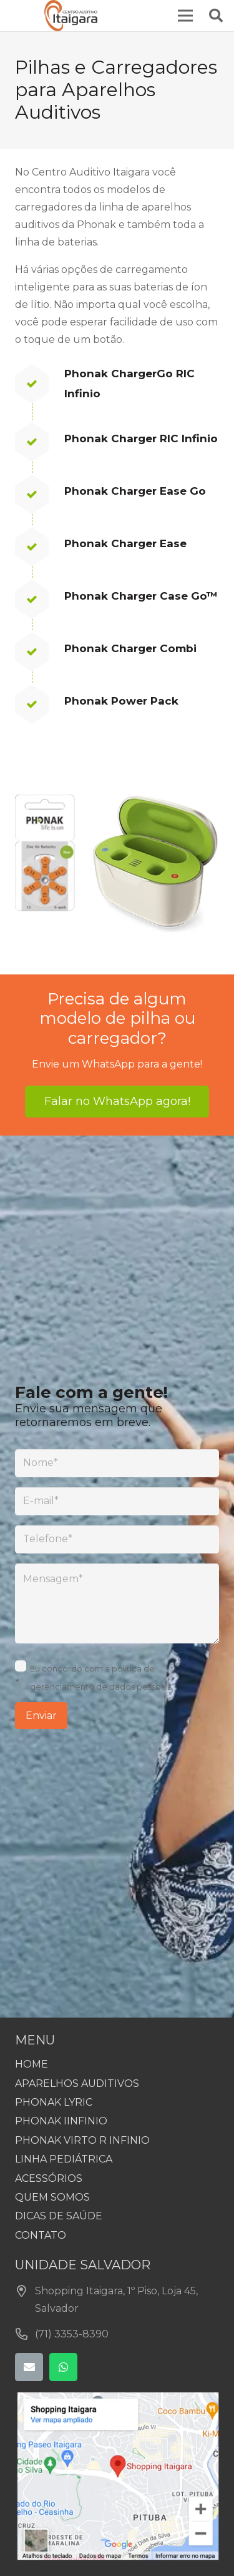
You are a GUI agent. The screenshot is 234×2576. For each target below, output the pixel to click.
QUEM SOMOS (52, 2197)
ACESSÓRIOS (48, 2178)
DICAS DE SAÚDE (58, 2216)
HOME (31, 2064)
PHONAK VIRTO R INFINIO (82, 2140)
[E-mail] (29, 2367)
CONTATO (40, 2235)
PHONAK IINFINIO (61, 2121)
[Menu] (185, 15)
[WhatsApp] (63, 2367)
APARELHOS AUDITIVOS (77, 2083)
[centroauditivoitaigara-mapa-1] (117, 2476)
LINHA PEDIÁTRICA (63, 2159)
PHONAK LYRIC (53, 2102)
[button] (216, 15)
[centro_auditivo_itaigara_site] (71, 15)
